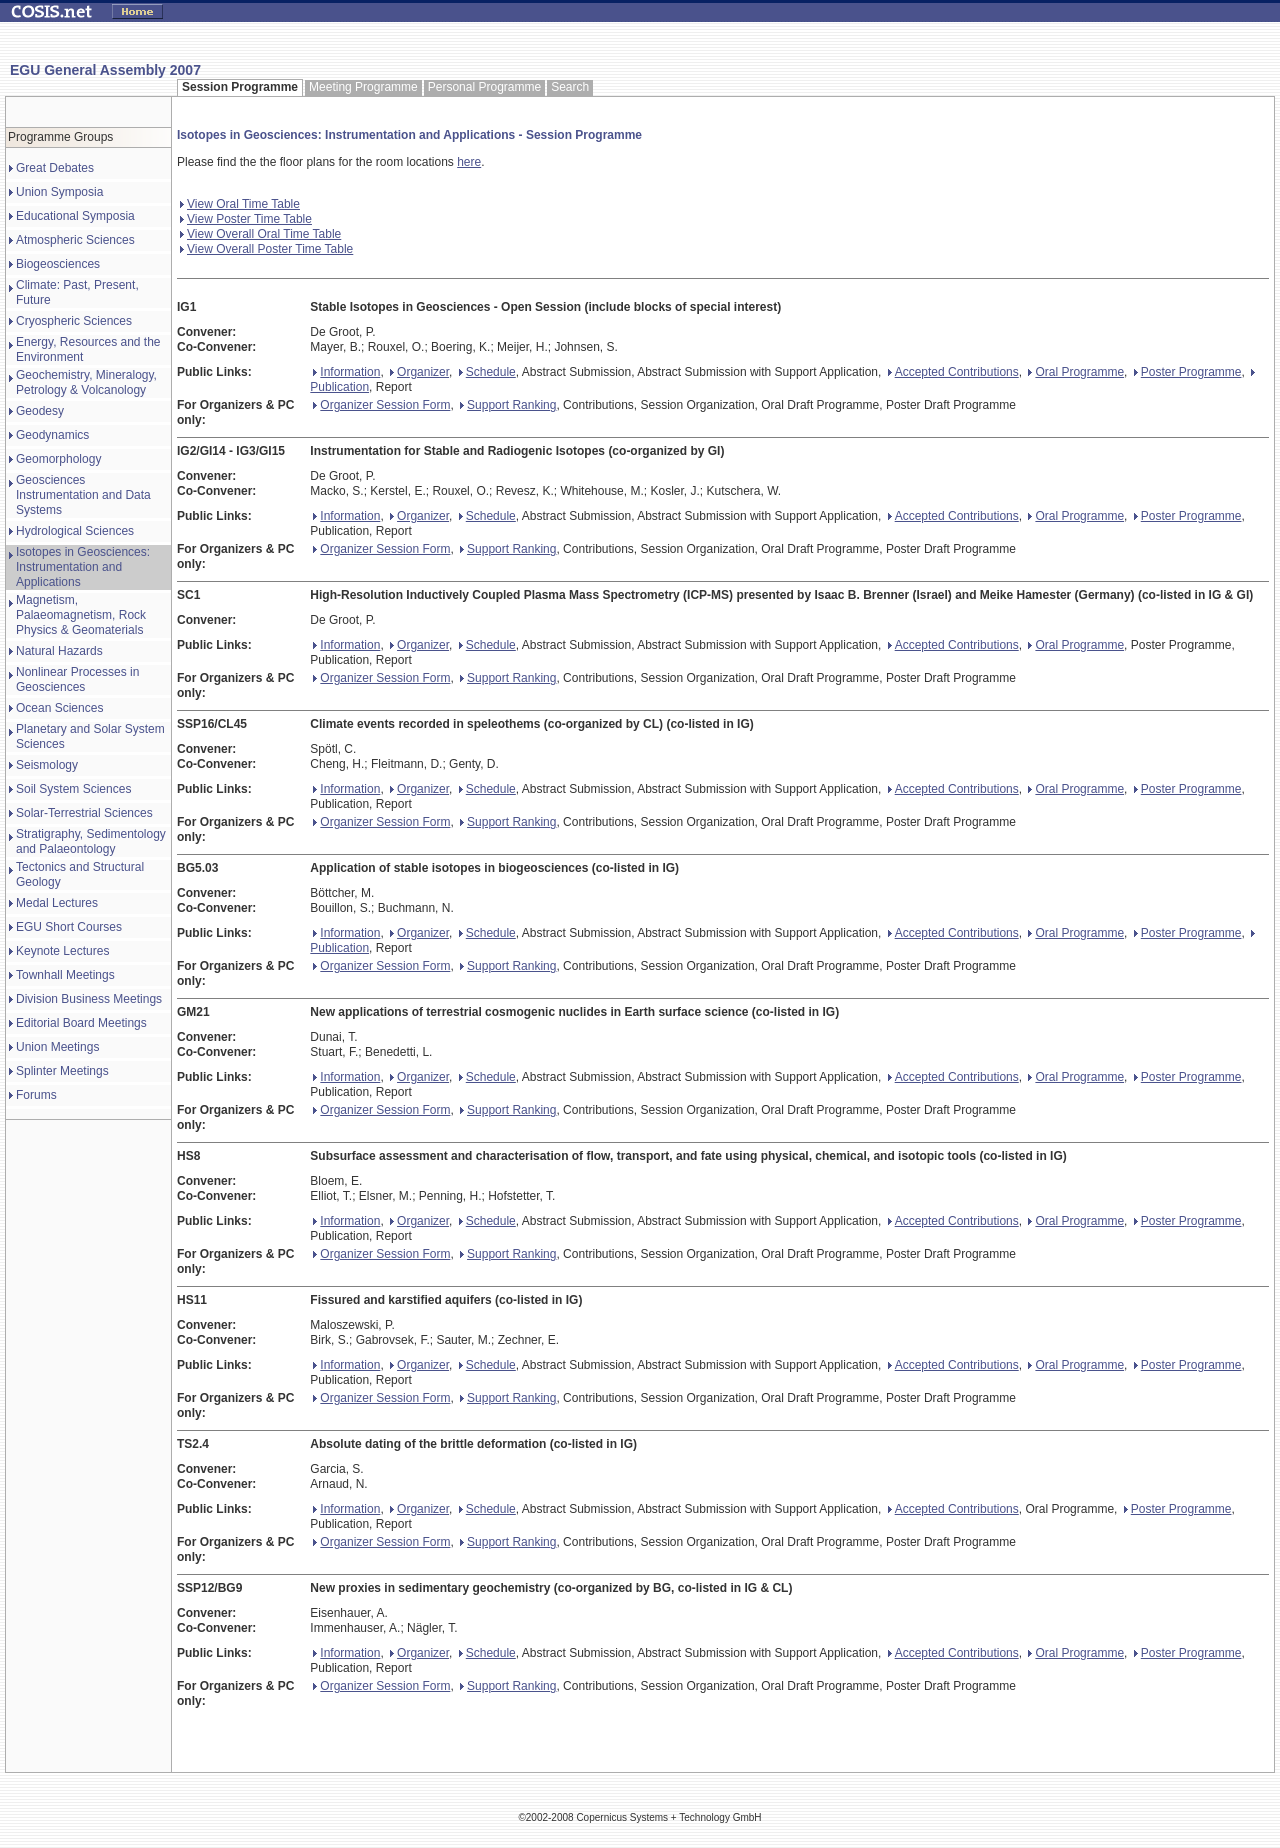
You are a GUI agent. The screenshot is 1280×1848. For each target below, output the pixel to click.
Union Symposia (59, 192)
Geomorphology (58, 459)
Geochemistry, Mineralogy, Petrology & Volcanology (86, 382)
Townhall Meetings (65, 975)
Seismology (47, 765)
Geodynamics (52, 435)
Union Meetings (57, 1047)
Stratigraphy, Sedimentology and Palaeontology (91, 841)
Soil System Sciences (73, 789)
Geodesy (40, 411)
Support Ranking (508, 405)
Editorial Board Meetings (81, 1023)
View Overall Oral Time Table (260, 234)
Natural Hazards (59, 651)
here (469, 162)
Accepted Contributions (953, 372)
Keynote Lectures (62, 951)
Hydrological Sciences (75, 531)
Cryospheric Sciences (74, 321)
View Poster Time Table (246, 219)
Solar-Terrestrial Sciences (84, 813)
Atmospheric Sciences (75, 240)
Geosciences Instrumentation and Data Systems (83, 495)
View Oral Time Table (240, 204)
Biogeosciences (58, 264)
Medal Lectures (57, 903)
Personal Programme (484, 87)
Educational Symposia (75, 216)
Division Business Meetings (89, 999)
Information (346, 372)
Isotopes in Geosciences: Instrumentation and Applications (83, 567)
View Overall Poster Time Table (266, 249)
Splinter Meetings (62, 1071)
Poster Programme (1188, 372)
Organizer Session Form (381, 405)
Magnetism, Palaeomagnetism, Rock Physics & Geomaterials (81, 615)
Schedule (487, 372)
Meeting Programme (363, 87)
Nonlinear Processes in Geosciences (77, 679)
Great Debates (55, 168)
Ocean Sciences (59, 708)
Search (570, 87)
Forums (36, 1095)
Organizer (419, 372)
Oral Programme (1076, 372)
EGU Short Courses (69, 927)
